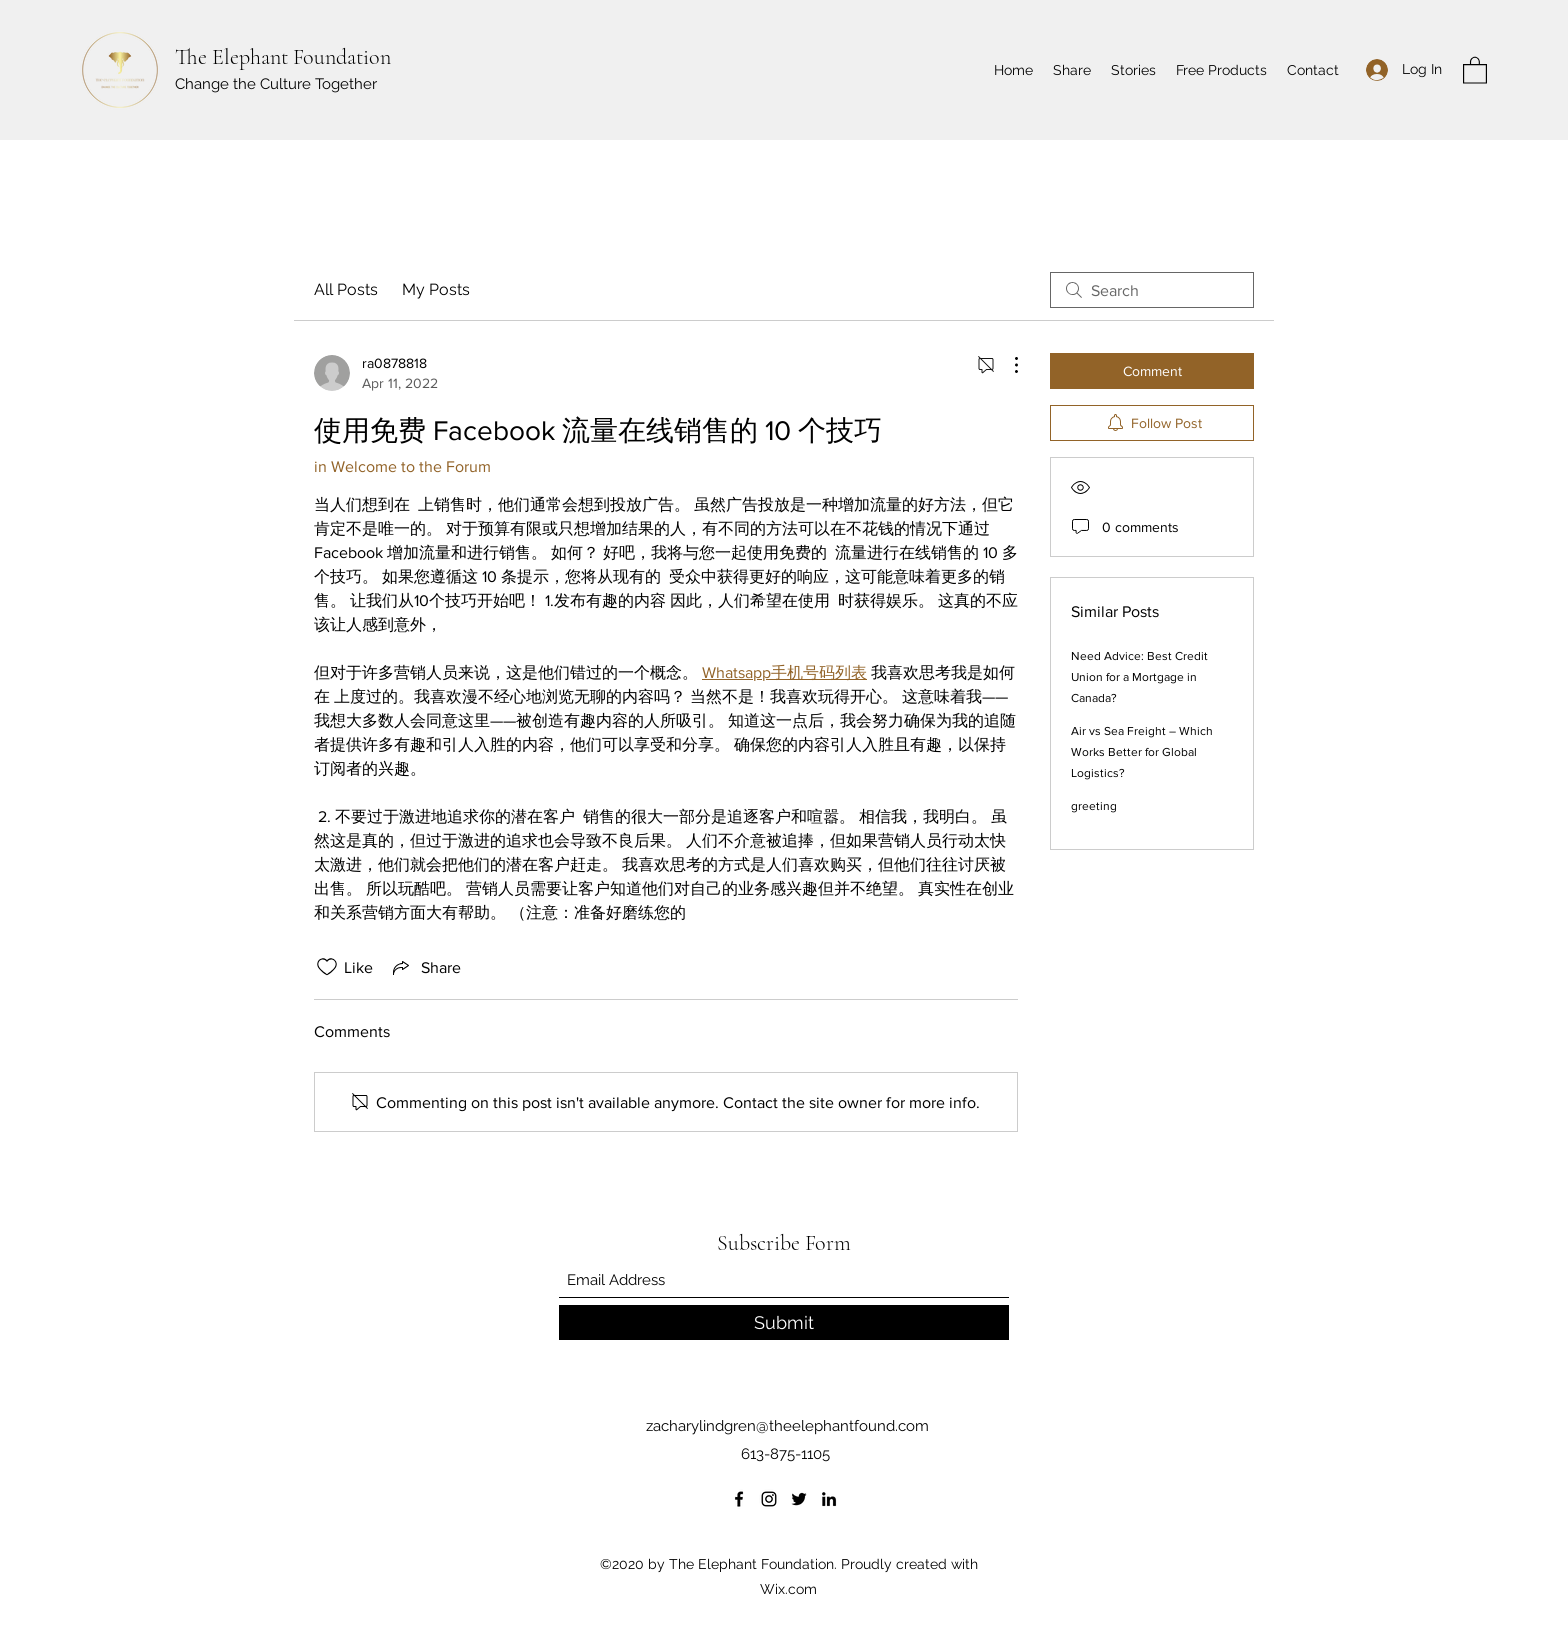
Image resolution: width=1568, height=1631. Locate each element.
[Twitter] (799, 1499)
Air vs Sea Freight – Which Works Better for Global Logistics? (1142, 752)
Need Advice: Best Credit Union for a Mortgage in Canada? (1139, 677)
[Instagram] (769, 1499)
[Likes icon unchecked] (327, 967)
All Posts (346, 289)
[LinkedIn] (829, 1499)
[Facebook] (739, 1499)
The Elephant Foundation (283, 57)
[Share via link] (425, 967)
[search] (1152, 290)
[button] (1475, 69)
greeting (1094, 806)
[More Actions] (1006, 365)
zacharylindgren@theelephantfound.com (787, 1426)
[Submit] (784, 1322)
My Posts (436, 289)
